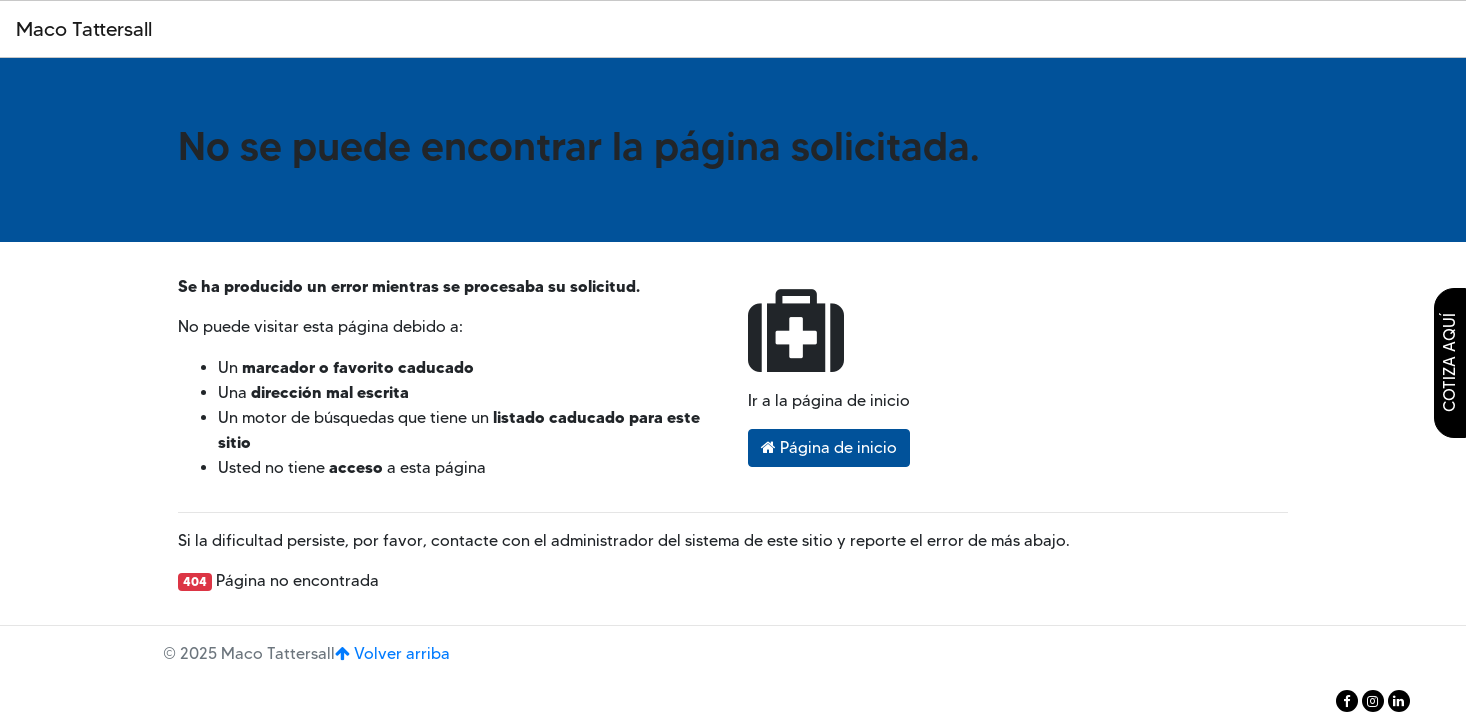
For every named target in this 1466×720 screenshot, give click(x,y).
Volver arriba (392, 653)
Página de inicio (829, 447)
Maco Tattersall (84, 29)
